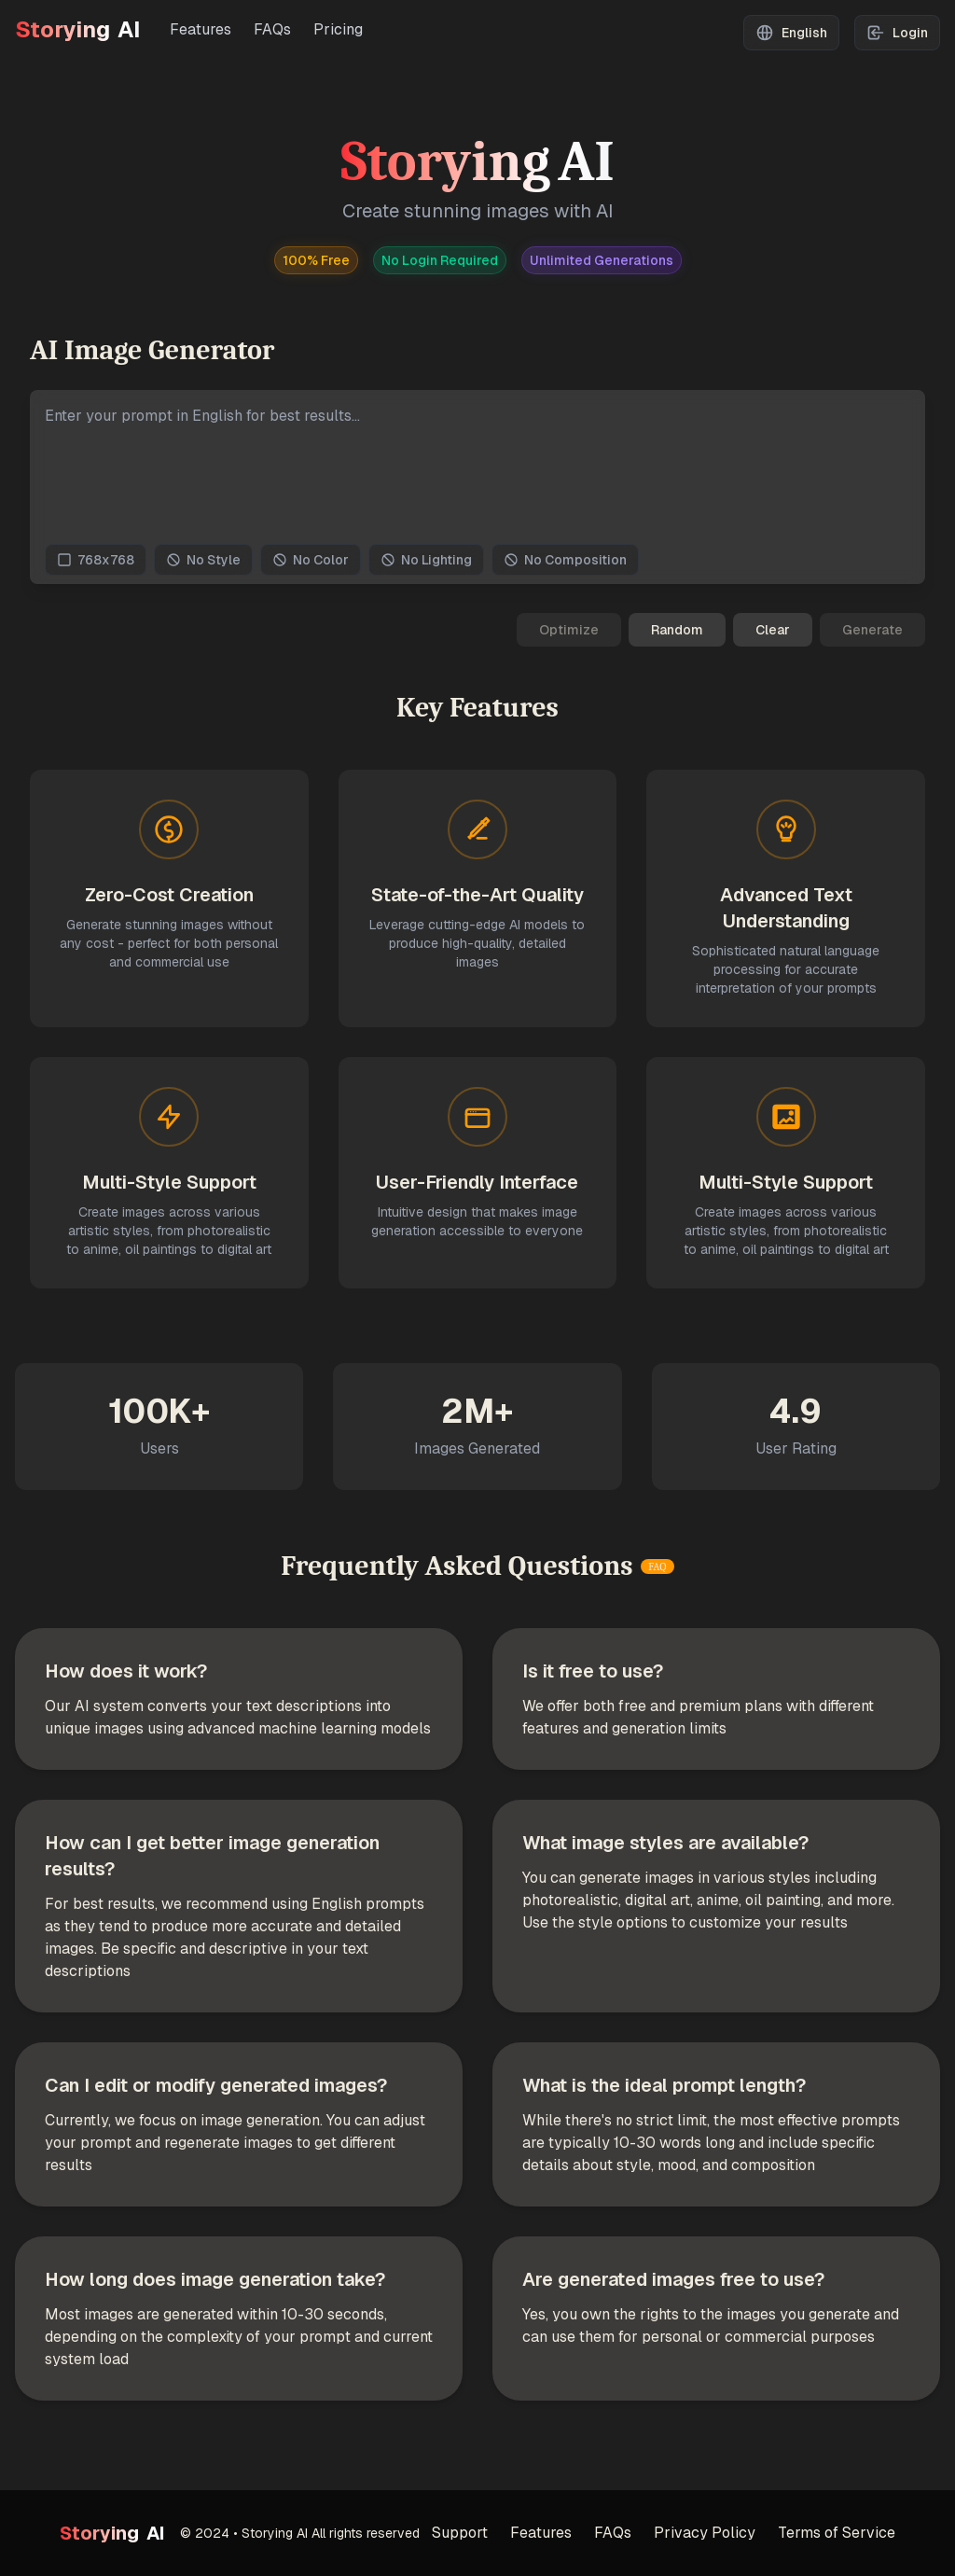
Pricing (338, 29)
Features (200, 29)
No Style (203, 559)
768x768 (95, 559)
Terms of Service (836, 2532)
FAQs (272, 29)
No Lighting (426, 559)
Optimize (569, 629)
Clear (772, 629)
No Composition (565, 559)
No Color (310, 559)
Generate (872, 629)
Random (677, 629)
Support (460, 2532)
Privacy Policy (704, 2532)
